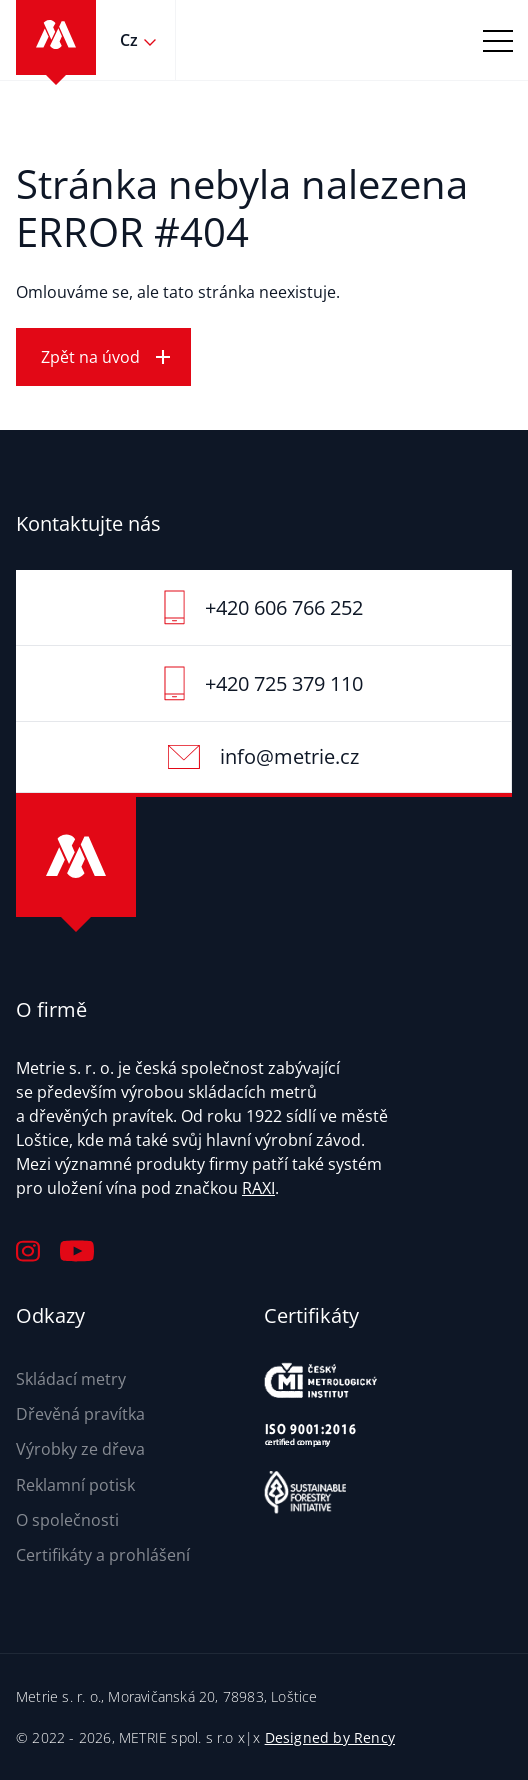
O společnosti (67, 1520)
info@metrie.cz (289, 756)
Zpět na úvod (90, 357)
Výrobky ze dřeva (80, 1449)
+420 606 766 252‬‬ (284, 607)
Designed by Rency (330, 1737)
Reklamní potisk (75, 1485)
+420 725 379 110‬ (284, 683)
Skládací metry (71, 1379)
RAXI (258, 1188)
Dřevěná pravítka (80, 1414)
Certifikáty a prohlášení (103, 1555)
